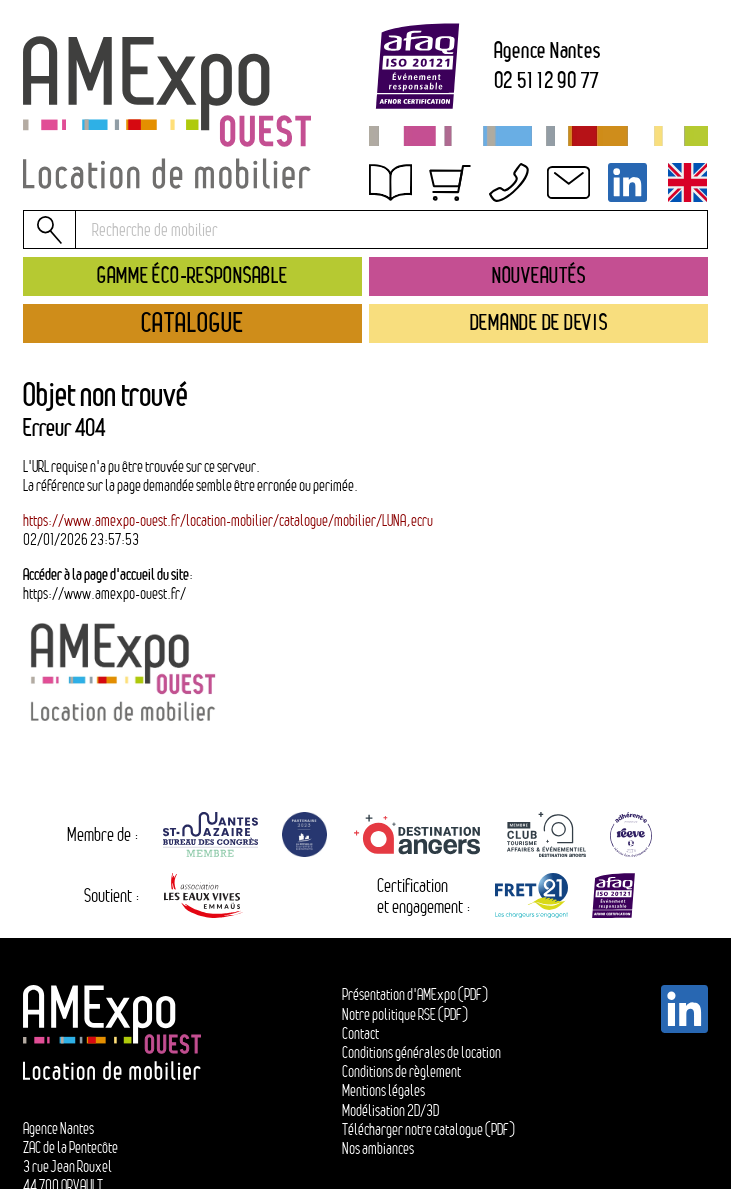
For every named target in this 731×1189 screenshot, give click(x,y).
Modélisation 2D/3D (390, 1110)
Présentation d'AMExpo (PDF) (415, 994)
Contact (360, 1033)
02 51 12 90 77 (547, 81)
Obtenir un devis (435, 191)
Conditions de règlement (401, 1071)
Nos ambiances (378, 1148)
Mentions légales (383, 1090)
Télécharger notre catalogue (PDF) (428, 1129)
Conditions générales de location (421, 1052)
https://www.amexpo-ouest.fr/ (104, 593)
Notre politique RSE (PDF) (405, 1014)
